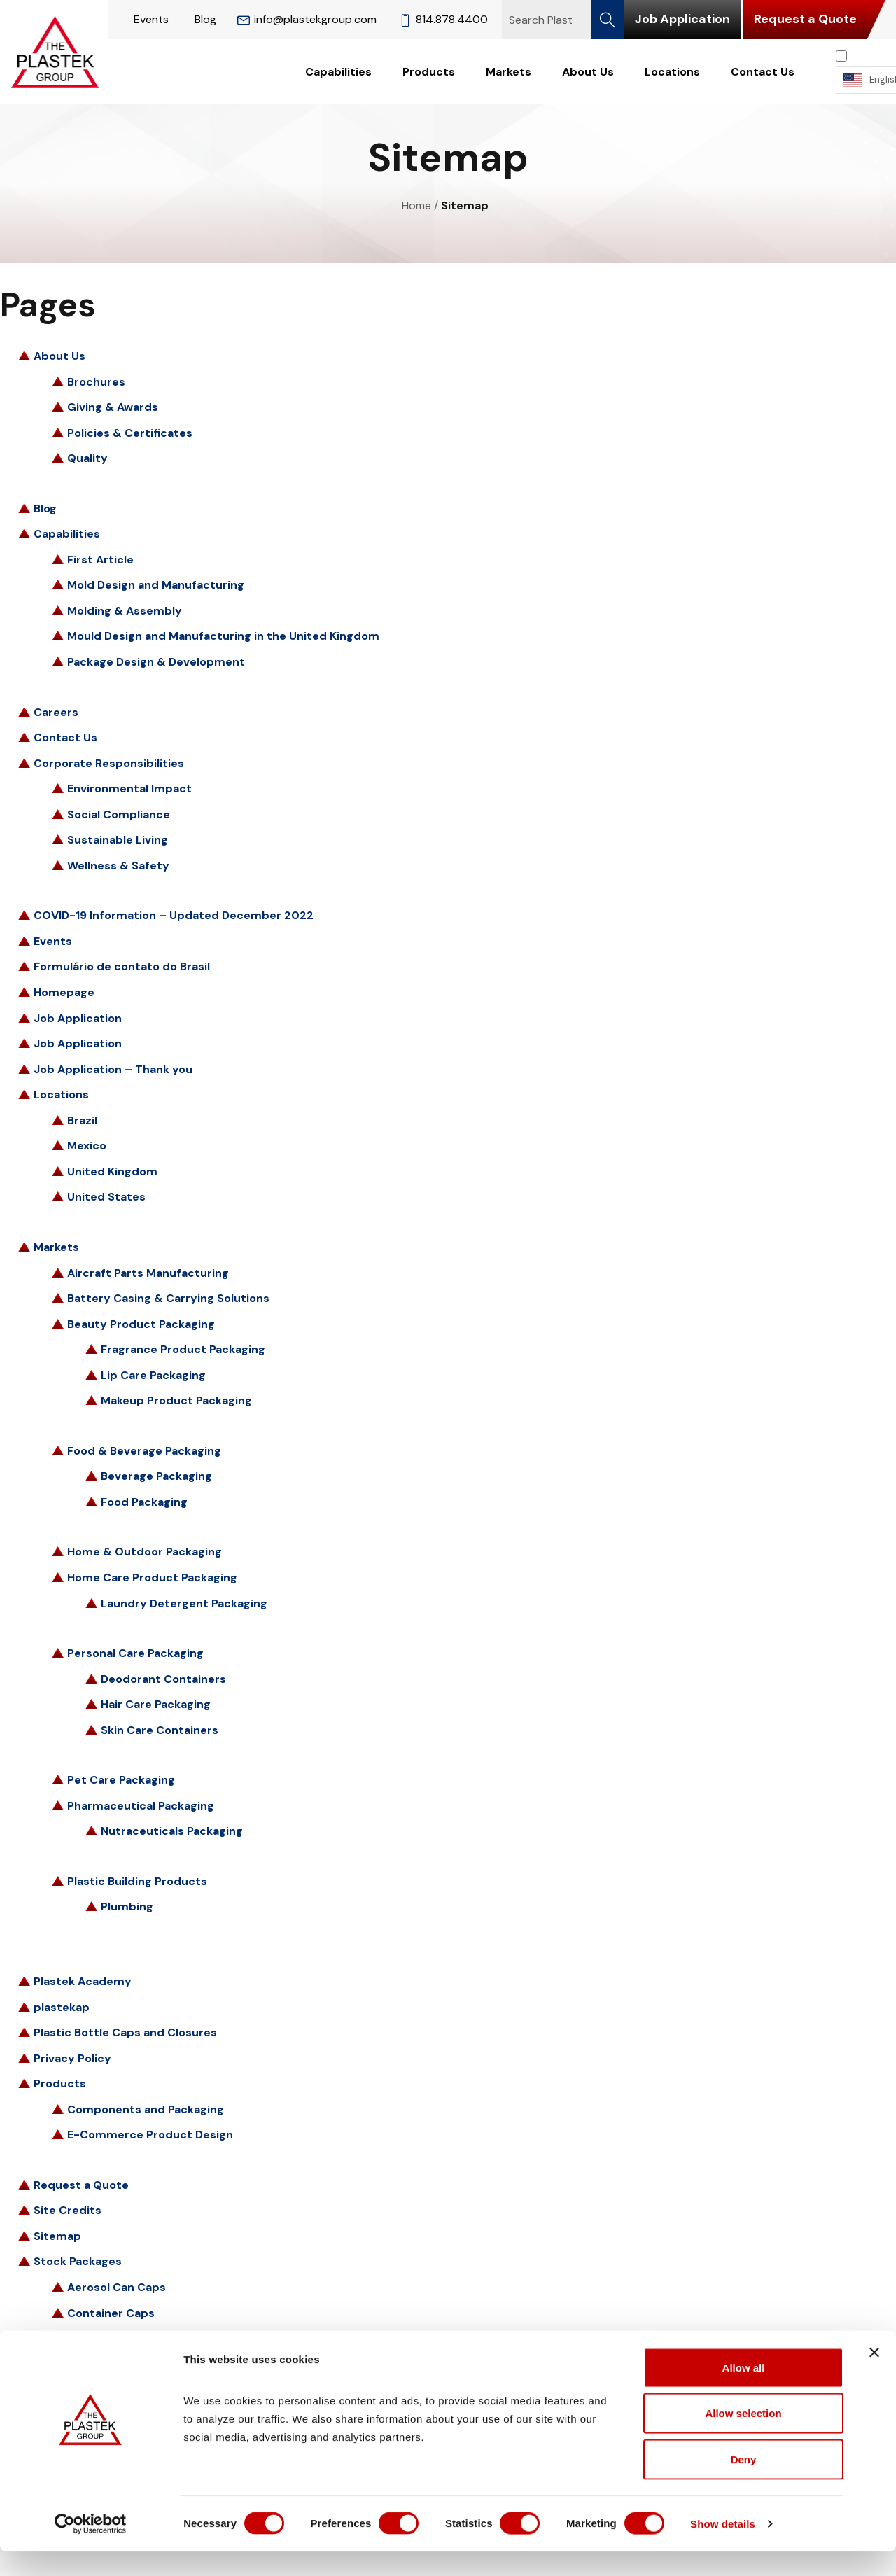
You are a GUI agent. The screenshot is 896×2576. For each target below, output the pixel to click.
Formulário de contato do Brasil (122, 966)
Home (416, 205)
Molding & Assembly (124, 610)
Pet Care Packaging (121, 1779)
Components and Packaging (145, 2109)
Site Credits (68, 2210)
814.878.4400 (443, 19)
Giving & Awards (112, 407)
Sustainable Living (117, 839)
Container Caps (111, 2313)
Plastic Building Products (137, 1881)
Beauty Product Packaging (141, 1324)
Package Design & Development (156, 661)
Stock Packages (78, 2261)
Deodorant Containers (163, 1679)
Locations (672, 72)
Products (428, 72)
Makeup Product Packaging (176, 1400)
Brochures (96, 381)
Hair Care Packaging (156, 1704)
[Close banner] (874, 2377)
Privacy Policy (72, 2058)
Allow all (743, 2392)
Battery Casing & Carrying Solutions (168, 1298)
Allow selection (743, 2438)
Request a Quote (805, 18)
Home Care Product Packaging (152, 1577)
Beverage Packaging (156, 1476)
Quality (87, 458)
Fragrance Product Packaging (183, 1349)
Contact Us (762, 72)
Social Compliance (118, 814)
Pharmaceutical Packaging (140, 1805)
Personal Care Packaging (135, 1653)
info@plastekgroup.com (307, 19)
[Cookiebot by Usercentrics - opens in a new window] (90, 2548)
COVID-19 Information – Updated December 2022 (174, 915)
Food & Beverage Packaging (144, 1450)
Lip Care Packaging (153, 1375)
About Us (588, 72)
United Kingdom (112, 1171)
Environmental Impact (129, 788)
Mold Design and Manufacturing (155, 585)
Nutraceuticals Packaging (172, 1830)
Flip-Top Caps (106, 2338)
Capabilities (338, 72)
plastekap (62, 2007)
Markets (508, 72)
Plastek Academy (83, 1981)
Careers (56, 712)
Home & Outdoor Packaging (144, 1551)
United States (106, 1196)
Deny (744, 2484)
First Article (100, 559)
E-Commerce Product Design (150, 2134)
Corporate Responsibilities (109, 763)
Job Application (682, 18)
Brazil (82, 1120)
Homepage (64, 992)
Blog (205, 19)
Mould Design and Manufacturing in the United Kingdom (223, 636)
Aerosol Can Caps (116, 2287)
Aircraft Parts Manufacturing (148, 1273)
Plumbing (127, 1906)
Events (151, 19)
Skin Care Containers (159, 1730)
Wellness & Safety (118, 865)
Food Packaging (144, 1501)
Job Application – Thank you (113, 1069)
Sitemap (57, 2236)
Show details (734, 2548)
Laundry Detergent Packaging (184, 1603)
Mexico (86, 1145)
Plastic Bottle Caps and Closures (125, 2032)
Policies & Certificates (129, 433)
